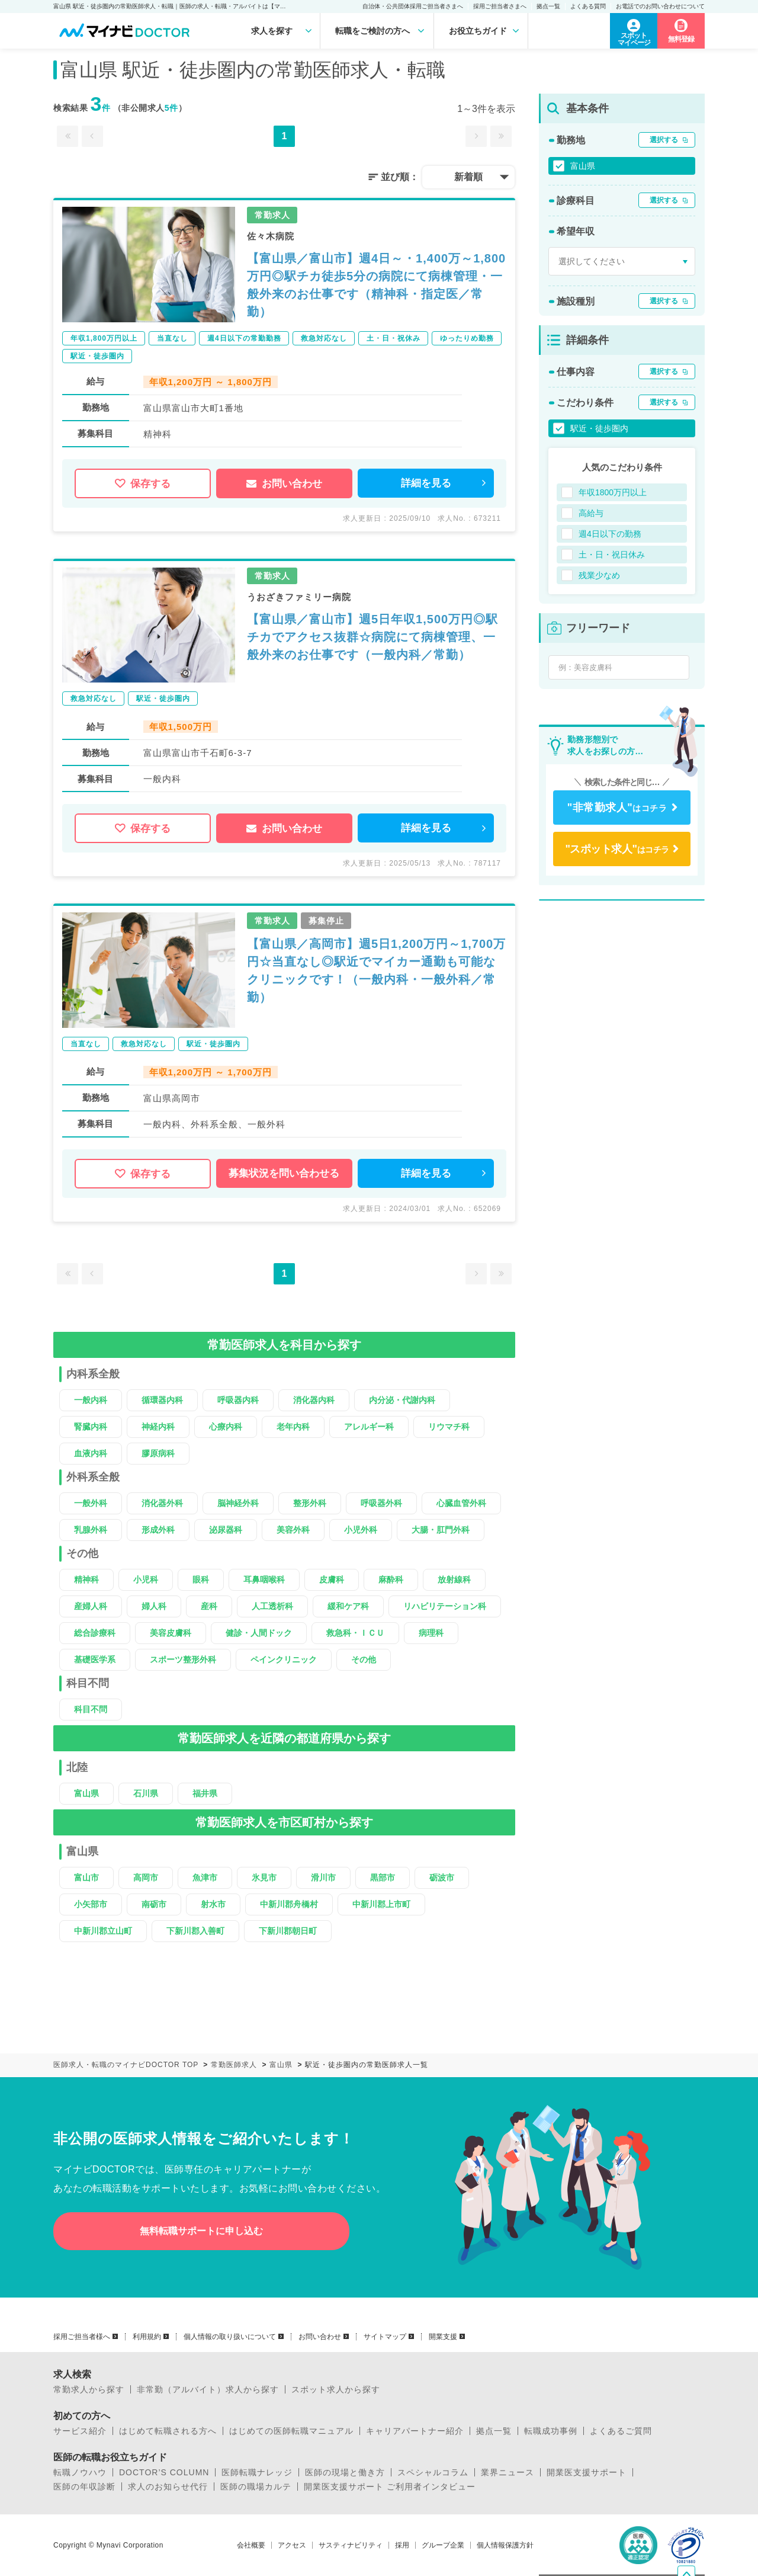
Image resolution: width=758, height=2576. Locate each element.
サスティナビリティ (351, 2545)
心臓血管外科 (461, 1503)
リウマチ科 (449, 1426)
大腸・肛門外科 (441, 1529)
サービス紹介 (80, 2431)
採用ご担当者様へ (81, 2336)
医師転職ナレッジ (257, 2472)
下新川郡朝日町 (288, 1931)
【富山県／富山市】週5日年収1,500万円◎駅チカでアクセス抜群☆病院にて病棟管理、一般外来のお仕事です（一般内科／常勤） (372, 637)
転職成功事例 (550, 2431)
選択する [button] (664, 140)
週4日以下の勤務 (610, 534)
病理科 (431, 1633)
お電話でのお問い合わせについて (660, 6)
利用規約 (147, 2336)
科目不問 (90, 1709)
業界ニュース (507, 2472)
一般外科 (90, 1503)
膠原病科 (158, 1453)
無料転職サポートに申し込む (201, 2231)
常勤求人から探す (88, 2389)
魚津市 (204, 1877)
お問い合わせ (284, 483)
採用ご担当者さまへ (499, 6)
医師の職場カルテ (255, 2486)
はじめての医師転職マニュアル (291, 2431)
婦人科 (154, 1606)
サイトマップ (385, 2336)
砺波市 (441, 1877)
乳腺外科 (90, 1529)
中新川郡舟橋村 (289, 1904)
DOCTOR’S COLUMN (164, 2472)
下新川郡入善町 (195, 1931)
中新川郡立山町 (103, 1931)
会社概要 (251, 2545)
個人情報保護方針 (505, 2545)
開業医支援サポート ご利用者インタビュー (390, 2486)
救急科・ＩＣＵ (355, 1633)
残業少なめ (599, 575)
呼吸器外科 (381, 1503)
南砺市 (154, 1904)
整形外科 (309, 1503)
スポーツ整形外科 (183, 1659)
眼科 (200, 1579)
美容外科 (293, 1529)
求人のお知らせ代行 (168, 2486)
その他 (363, 1659)
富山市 (86, 1877)
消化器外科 (162, 1503)
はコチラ (617, 807)
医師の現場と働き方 (345, 2472)
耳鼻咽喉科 (264, 1579)
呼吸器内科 (238, 1400)
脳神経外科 (238, 1503)
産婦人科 (90, 1606)
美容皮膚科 (170, 1633)
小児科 (145, 1579)
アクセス (292, 2545)
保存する (143, 483)
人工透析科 (272, 1606)
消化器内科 (314, 1400)
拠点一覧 (548, 6)
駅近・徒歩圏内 (599, 428)
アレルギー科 (369, 1426)
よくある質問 (588, 6)
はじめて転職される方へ (168, 2431)
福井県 (204, 1793)
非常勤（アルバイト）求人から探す (208, 2389)
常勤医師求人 (234, 2065)
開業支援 (443, 2336)
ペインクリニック (283, 1659)
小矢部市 (90, 1904)
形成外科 (158, 1529)
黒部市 (382, 1877)
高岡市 (145, 1877)
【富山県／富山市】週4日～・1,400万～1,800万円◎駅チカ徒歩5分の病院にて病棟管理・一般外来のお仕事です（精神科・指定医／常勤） (376, 285)
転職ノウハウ (80, 2472)
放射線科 (454, 1579)
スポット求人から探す (335, 2389)
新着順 (468, 177)
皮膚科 (331, 1579)
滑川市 (323, 1877)
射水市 (213, 1904)
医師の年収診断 (84, 2486)
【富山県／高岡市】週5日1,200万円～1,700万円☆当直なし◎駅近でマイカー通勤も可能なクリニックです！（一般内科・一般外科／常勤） (376, 970)
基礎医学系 (94, 1659)
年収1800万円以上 (613, 492)
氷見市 (264, 1877)
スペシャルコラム (432, 2472)
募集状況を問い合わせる (284, 1173)
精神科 (86, 1579)
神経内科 (158, 1426)
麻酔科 (390, 1579)
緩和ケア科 (348, 1606)
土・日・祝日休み (612, 554)
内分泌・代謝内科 (402, 1400)
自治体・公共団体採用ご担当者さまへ (412, 6)
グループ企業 (443, 2545)
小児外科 (360, 1529)
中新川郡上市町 (381, 1904)
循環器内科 (162, 1400)
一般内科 (90, 1400)
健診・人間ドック (259, 1633)
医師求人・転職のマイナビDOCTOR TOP (125, 2065)
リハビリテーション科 (444, 1606)
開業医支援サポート (587, 2472)
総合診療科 (94, 1633)
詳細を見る (426, 483)
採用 (402, 2545)
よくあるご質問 (621, 2431)
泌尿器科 (225, 1529)
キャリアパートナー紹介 (415, 2431)
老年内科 (293, 1426)
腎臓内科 (90, 1426)
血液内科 (90, 1453)
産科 (209, 1606)
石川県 (145, 1793)
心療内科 (225, 1426)
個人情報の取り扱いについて (230, 2336)
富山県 (86, 1793)
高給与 (591, 513)
